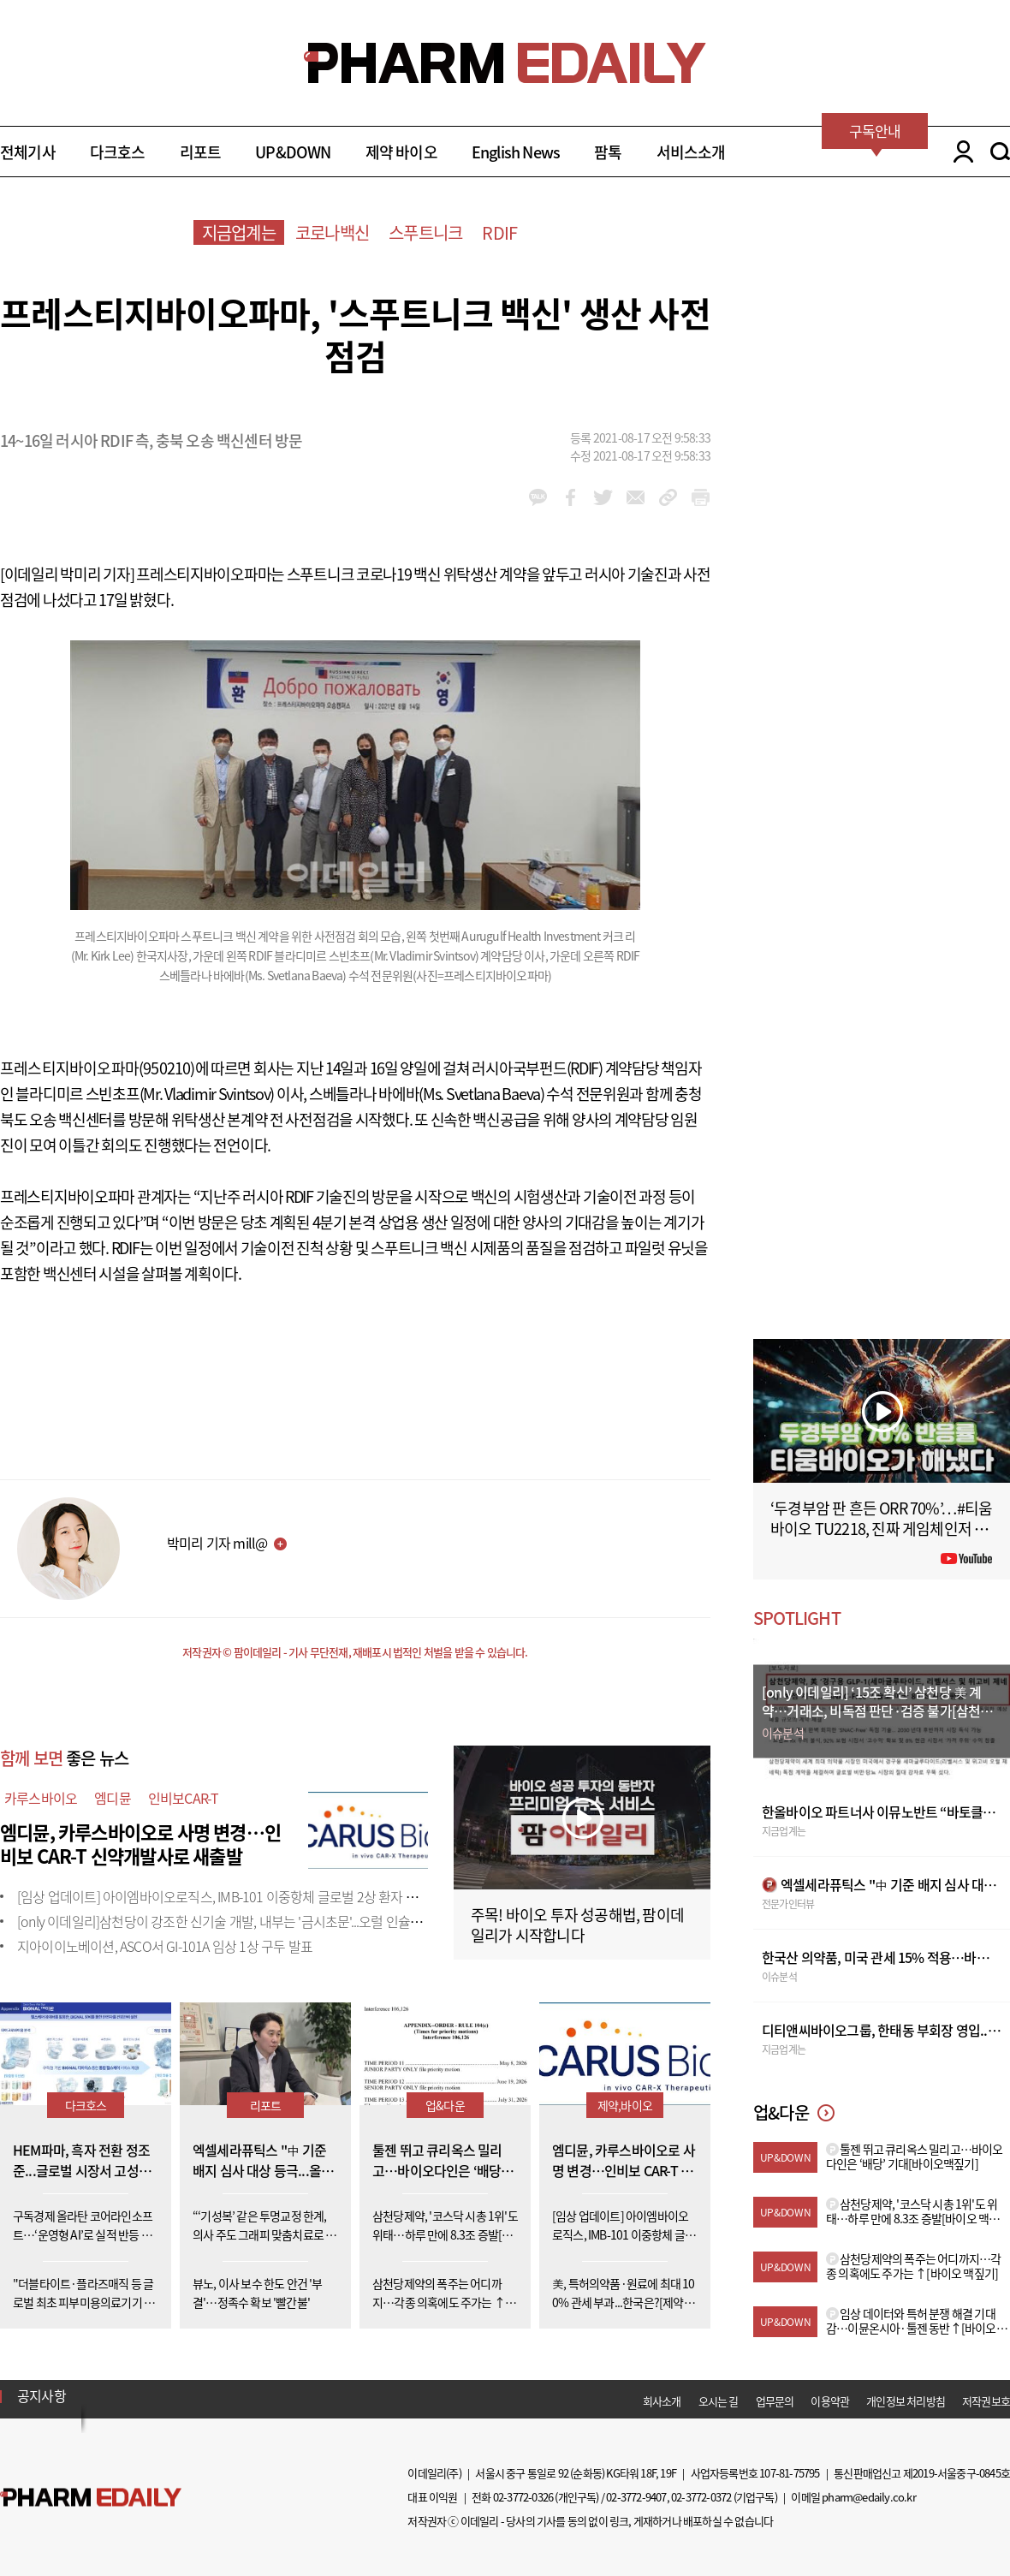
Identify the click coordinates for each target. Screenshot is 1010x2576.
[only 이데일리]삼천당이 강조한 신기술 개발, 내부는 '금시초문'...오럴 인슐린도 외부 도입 (253, 1921)
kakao (538, 497)
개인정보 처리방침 (905, 2401)
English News (516, 152)
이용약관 (830, 2401)
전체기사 (28, 152)
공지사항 (41, 2395)
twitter (603, 497)
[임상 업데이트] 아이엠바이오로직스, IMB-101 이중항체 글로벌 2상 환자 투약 (223, 1896)
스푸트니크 (425, 232)
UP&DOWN (292, 152)
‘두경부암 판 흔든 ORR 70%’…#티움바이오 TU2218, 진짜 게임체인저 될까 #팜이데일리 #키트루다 (881, 1528)
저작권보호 (986, 2401)
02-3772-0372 (701, 2497)
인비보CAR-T (183, 1798)
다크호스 (118, 152)
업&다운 (445, 2105)
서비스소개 (691, 152)
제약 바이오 (401, 152)
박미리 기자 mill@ (217, 1542)
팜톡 (607, 152)
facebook (570, 497)
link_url (668, 497)
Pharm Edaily (90, 2498)
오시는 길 (718, 2401)
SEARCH (1000, 151)
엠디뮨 (112, 1798)
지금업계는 (239, 232)
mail (635, 497)
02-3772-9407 (636, 2497)
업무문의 (775, 2401)
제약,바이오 (624, 2105)
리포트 (201, 152)
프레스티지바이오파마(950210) (97, 1068)
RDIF (499, 232)
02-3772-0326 (523, 2497)
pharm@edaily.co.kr (869, 2497)
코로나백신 (332, 232)
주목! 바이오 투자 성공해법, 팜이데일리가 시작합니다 (577, 1925)
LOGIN (959, 151)
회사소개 (662, 2401)
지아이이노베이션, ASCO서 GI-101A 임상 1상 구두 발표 (164, 1946)
